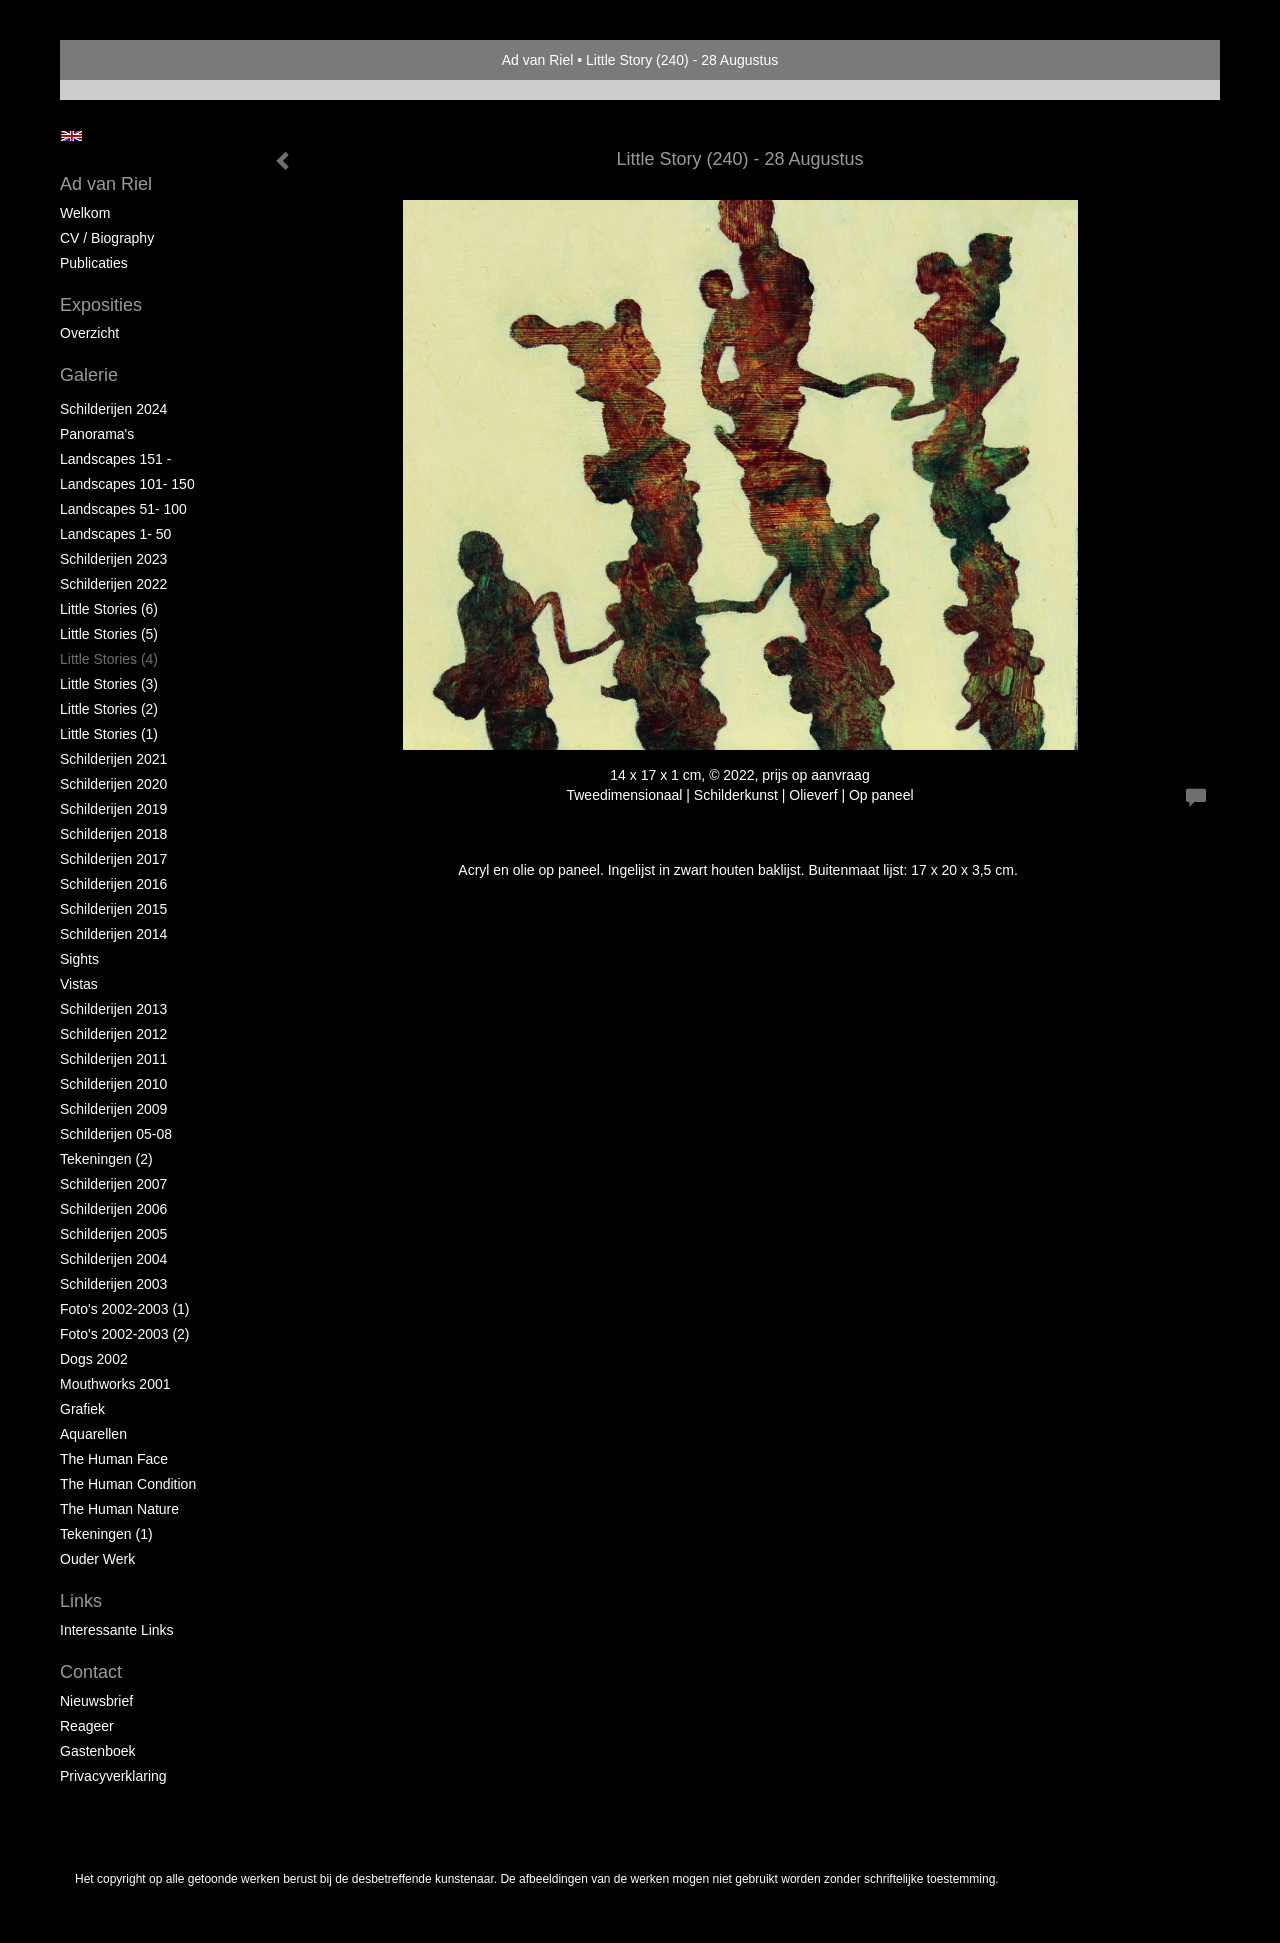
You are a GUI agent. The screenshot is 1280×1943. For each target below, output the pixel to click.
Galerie (89, 375)
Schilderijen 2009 (113, 1109)
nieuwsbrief (96, 1701)
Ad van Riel (538, 60)
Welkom (85, 213)
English (71, 136)
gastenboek (98, 1751)
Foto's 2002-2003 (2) (125, 1334)
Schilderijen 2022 (113, 584)
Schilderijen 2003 (113, 1284)
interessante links (117, 1630)
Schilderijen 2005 (113, 1234)
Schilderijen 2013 (113, 1009)
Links (81, 1601)
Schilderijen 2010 (113, 1084)
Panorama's (97, 434)
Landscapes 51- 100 (123, 509)
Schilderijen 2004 (113, 1259)
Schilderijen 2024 (113, 409)
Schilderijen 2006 (113, 1209)
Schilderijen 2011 (113, 1059)
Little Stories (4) (109, 659)
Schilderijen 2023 (113, 559)
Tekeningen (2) (106, 1159)
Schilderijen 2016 (113, 884)
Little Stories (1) (109, 734)
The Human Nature (119, 1509)
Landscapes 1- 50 (115, 534)
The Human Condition (128, 1484)
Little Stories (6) (109, 609)
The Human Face (114, 1459)
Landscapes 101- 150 (127, 484)
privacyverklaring (113, 1776)
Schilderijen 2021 (113, 759)
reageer (87, 1726)
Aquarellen (93, 1434)
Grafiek (82, 1409)
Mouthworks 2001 (115, 1384)
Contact (91, 1672)
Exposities (101, 305)
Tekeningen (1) (106, 1534)
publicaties (94, 263)
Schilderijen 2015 (113, 909)
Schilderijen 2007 (113, 1184)
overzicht (89, 333)
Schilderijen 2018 (113, 834)
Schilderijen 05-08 (116, 1134)
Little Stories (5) (109, 634)
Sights (79, 959)
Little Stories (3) (109, 684)
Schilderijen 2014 (113, 934)
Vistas (79, 984)
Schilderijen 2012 (113, 1034)
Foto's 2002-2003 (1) (125, 1309)
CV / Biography (107, 238)
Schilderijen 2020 (113, 784)
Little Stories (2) (109, 709)
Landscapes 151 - (115, 459)
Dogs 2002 (94, 1359)
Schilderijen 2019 (113, 809)
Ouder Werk (97, 1559)
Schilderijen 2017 (113, 859)
